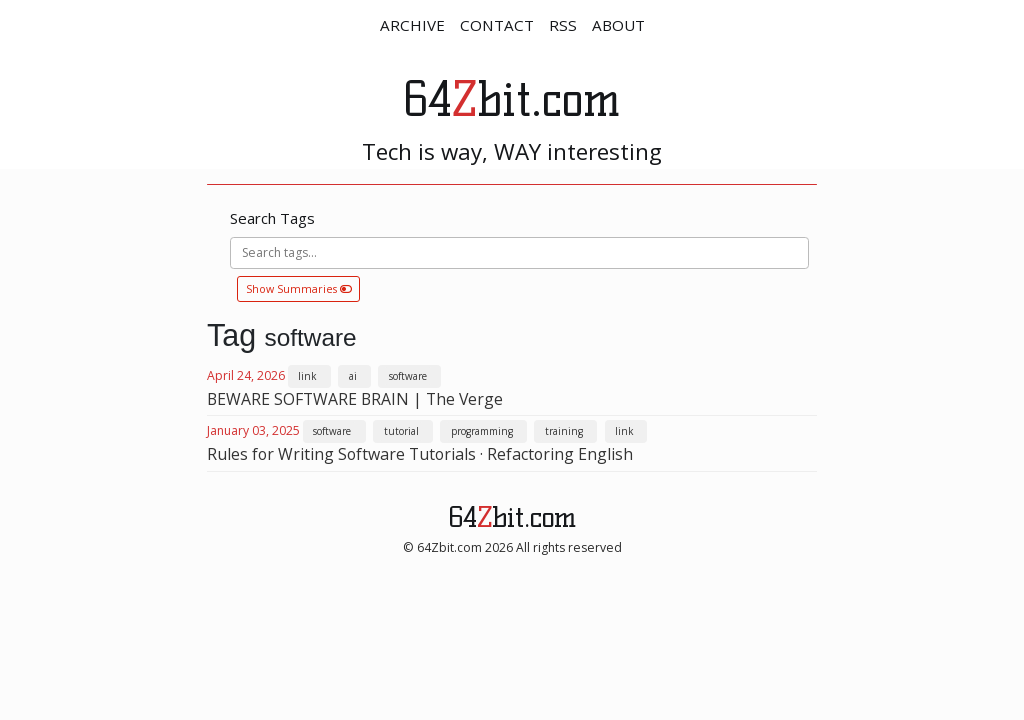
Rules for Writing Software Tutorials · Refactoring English (420, 454)
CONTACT (497, 25)
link (307, 376)
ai (353, 376)
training (564, 431)
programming (482, 431)
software (408, 376)
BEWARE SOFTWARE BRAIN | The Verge (355, 399)
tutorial (401, 431)
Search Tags (272, 218)
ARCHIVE (412, 25)
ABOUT (618, 25)
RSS (563, 25)
